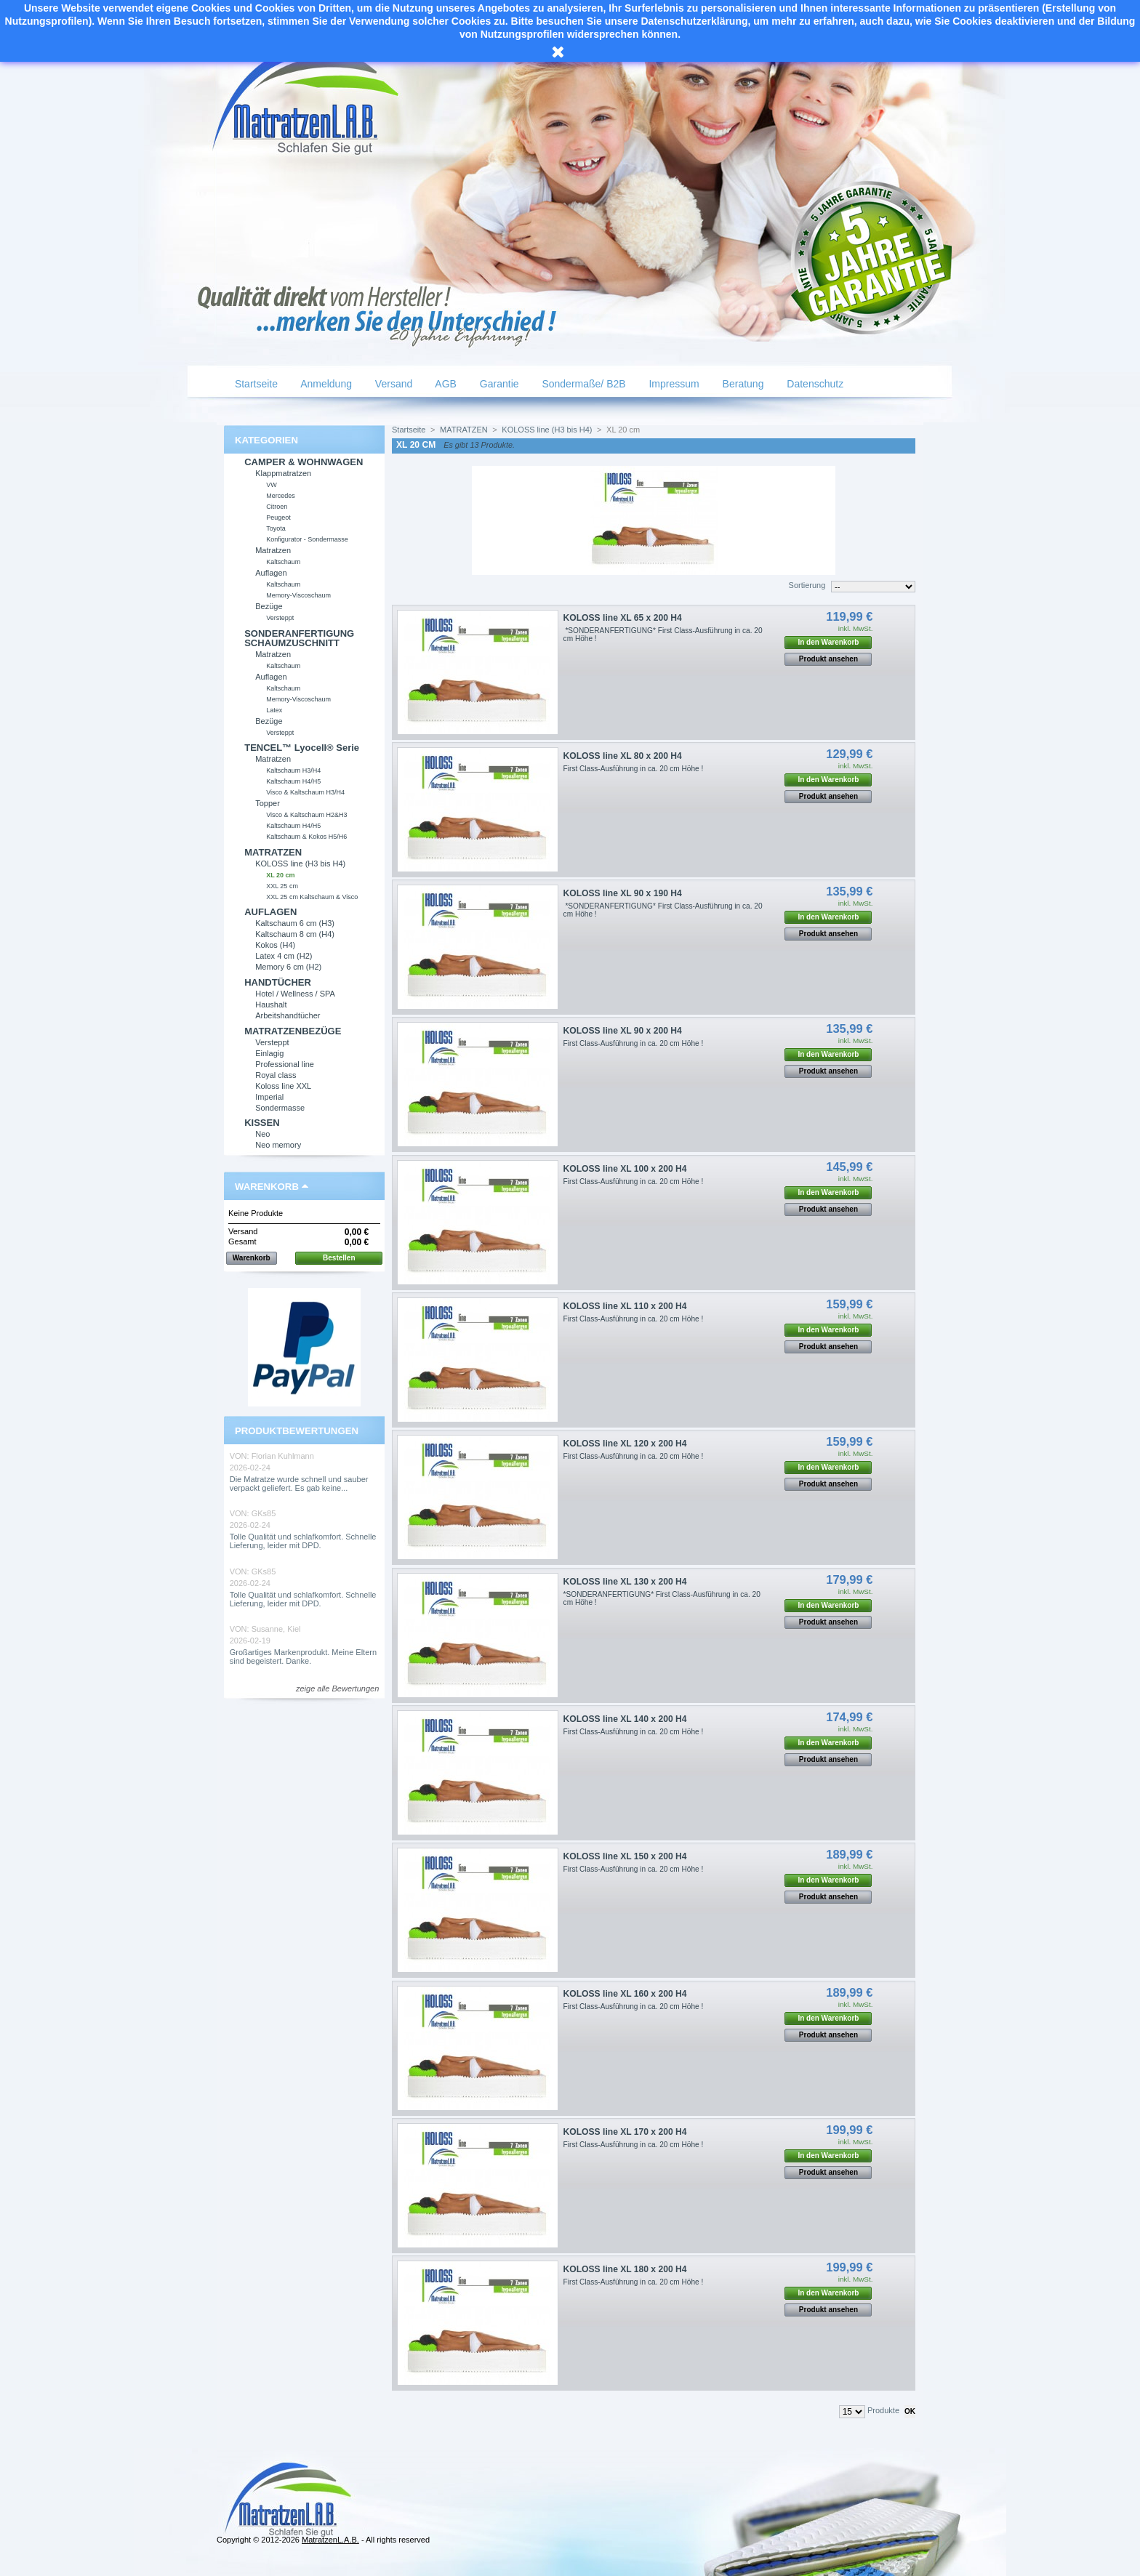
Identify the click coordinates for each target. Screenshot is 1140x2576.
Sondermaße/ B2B (582, 384)
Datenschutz (813, 384)
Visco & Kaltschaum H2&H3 (306, 814)
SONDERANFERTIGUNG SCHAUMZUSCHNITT (299, 638)
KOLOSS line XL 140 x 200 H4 (625, 1719)
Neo (262, 1134)
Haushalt (270, 1004)
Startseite (255, 384)
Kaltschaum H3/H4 (293, 770)
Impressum (672, 384)
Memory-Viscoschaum (298, 595)
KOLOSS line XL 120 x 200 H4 (625, 1443)
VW (271, 484)
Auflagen (270, 572)
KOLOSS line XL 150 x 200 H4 (625, 1856)
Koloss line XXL (283, 1086)
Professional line (284, 1064)
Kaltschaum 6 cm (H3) (294, 923)
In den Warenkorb (828, 642)
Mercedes (280, 495)
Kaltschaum (283, 561)
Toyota (276, 528)
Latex (274, 710)
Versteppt (280, 617)
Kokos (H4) (275, 945)
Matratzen (273, 550)
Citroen (276, 506)
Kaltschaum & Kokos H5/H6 (306, 836)
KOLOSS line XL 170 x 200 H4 (625, 2132)
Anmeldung (325, 384)
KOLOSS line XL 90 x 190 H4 (622, 893)
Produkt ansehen (828, 659)
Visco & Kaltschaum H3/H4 (305, 792)
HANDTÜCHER (277, 982)
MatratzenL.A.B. (330, 2539)
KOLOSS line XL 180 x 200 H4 (625, 2269)
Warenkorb (267, 1186)
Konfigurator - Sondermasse (307, 539)
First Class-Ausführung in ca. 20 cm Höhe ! (633, 769)
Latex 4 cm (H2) (283, 955)
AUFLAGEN (270, 911)
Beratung (742, 384)
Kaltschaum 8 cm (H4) (294, 934)
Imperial (269, 1096)
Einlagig (269, 1053)
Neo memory (278, 1144)
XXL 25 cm (282, 886)
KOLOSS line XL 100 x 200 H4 (625, 1169)
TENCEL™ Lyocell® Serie (301, 747)
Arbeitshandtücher (287, 1015)
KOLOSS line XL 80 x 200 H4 (622, 756)
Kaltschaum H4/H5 (293, 781)
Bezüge (268, 606)
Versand (392, 384)
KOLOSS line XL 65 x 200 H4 (622, 618)
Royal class (275, 1075)
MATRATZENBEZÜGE (292, 1031)
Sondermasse (280, 1107)
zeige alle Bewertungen (337, 1688)
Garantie (498, 384)
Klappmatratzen (283, 473)
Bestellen (339, 1258)
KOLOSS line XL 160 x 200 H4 (625, 1994)
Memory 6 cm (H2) (288, 966)
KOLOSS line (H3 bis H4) (300, 863)
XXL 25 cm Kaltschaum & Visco (312, 897)
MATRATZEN (273, 852)
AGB (445, 384)
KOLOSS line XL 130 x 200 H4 (625, 1582)
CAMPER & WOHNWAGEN (303, 461)
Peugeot (278, 517)
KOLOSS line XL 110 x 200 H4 (625, 1306)
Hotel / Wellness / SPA (295, 993)
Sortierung (807, 585)
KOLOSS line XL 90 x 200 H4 (622, 1031)
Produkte (883, 2410)
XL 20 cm (280, 875)
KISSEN (261, 1122)
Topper (267, 803)
